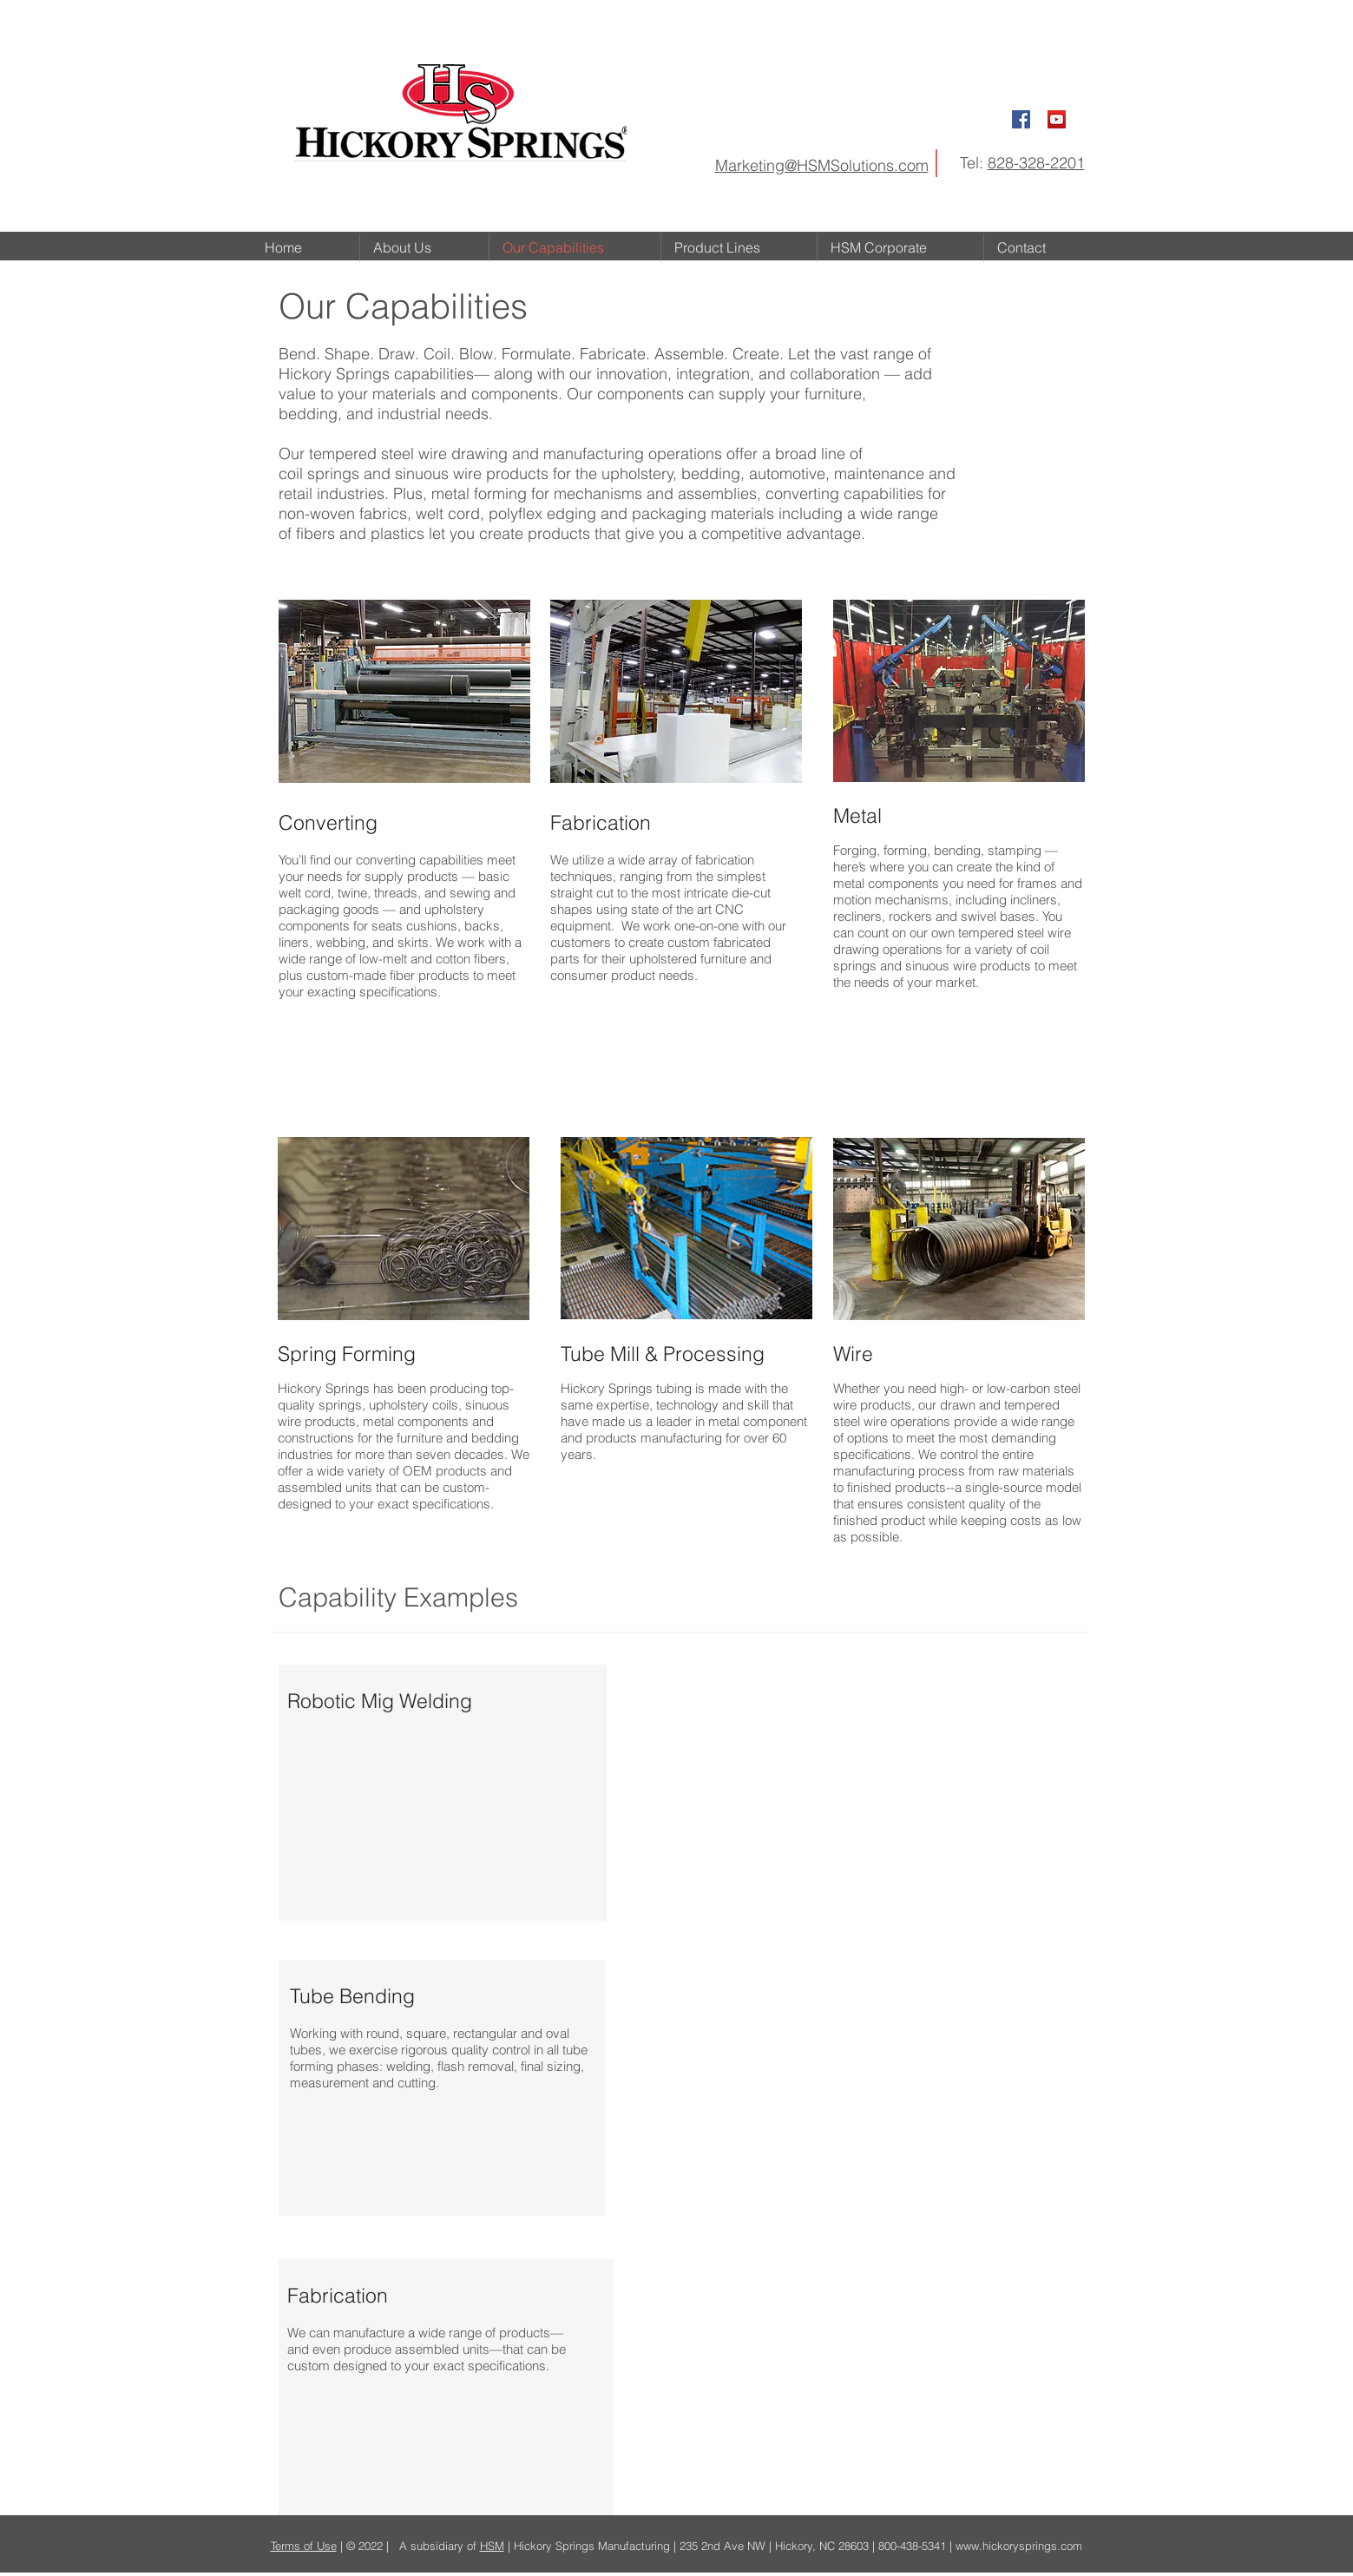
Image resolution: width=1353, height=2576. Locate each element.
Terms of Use (304, 2546)
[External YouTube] (855, 1794)
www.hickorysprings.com (1019, 2546)
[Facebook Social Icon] (1021, 119)
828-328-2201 (1036, 163)
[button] (739, 247)
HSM (492, 2546)
